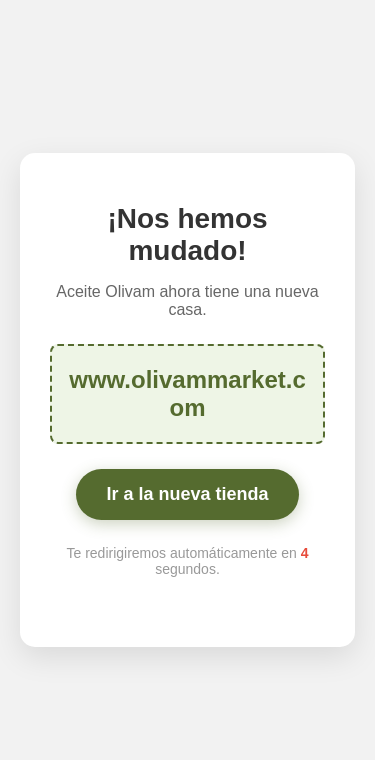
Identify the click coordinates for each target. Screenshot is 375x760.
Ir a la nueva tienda (187, 494)
